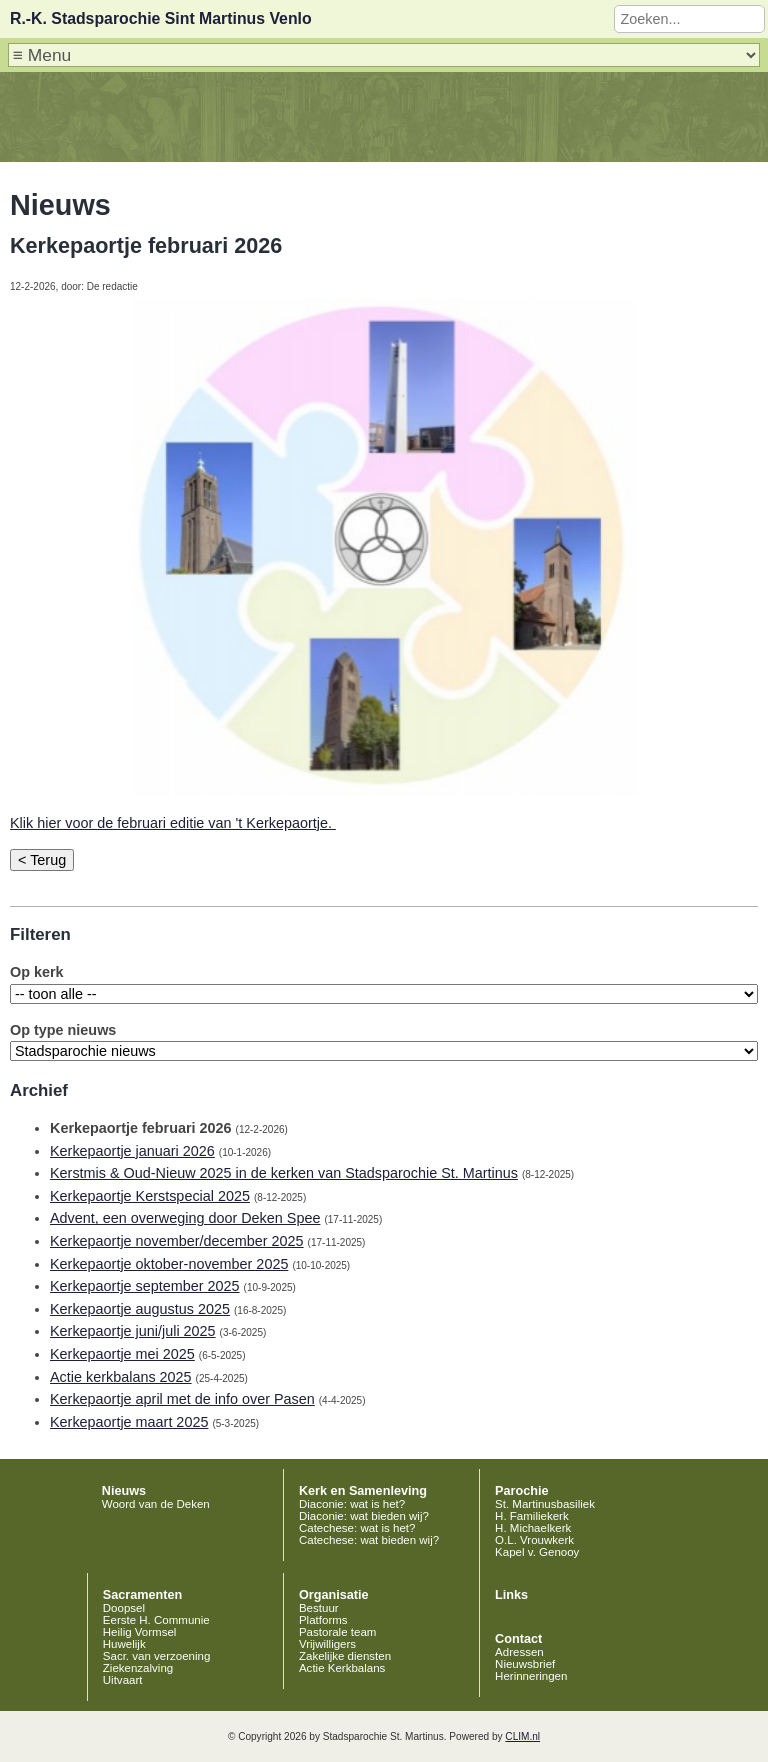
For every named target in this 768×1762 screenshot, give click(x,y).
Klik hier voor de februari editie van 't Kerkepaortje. (173, 823)
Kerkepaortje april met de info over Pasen (182, 1399)
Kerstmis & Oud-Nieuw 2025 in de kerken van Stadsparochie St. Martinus (284, 1173)
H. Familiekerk (532, 1516)
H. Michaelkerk (533, 1528)
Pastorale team (337, 1632)
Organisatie (334, 1595)
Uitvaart (123, 1680)
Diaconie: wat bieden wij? (364, 1516)
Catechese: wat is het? (357, 1528)
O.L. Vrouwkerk (534, 1540)
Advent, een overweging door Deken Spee (185, 1218)
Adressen (519, 1652)
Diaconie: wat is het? (352, 1504)
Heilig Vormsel (140, 1632)
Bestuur (319, 1608)
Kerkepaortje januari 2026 (132, 1151)
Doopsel (124, 1608)
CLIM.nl (522, 1736)
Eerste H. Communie (156, 1620)
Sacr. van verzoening (157, 1656)
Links (511, 1595)
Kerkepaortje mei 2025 (122, 1354)
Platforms (323, 1620)
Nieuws (124, 1491)
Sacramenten (143, 1595)
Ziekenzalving (138, 1668)
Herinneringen (531, 1676)
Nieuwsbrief (525, 1664)
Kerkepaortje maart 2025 (129, 1422)
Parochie (521, 1491)
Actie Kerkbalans (342, 1668)
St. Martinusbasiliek (545, 1504)
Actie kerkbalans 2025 (121, 1377)
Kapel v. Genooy (537, 1552)
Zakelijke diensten (345, 1656)
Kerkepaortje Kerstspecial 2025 (150, 1196)
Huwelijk (124, 1644)
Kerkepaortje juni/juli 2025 (133, 1331)
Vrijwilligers (327, 1644)
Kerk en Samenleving (363, 1491)
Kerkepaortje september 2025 (145, 1286)
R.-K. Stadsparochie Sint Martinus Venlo (161, 18)
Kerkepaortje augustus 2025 (140, 1309)
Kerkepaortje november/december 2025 (177, 1241)
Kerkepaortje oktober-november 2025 (169, 1264)
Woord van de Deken (156, 1504)
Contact (518, 1639)
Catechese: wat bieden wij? (369, 1540)
